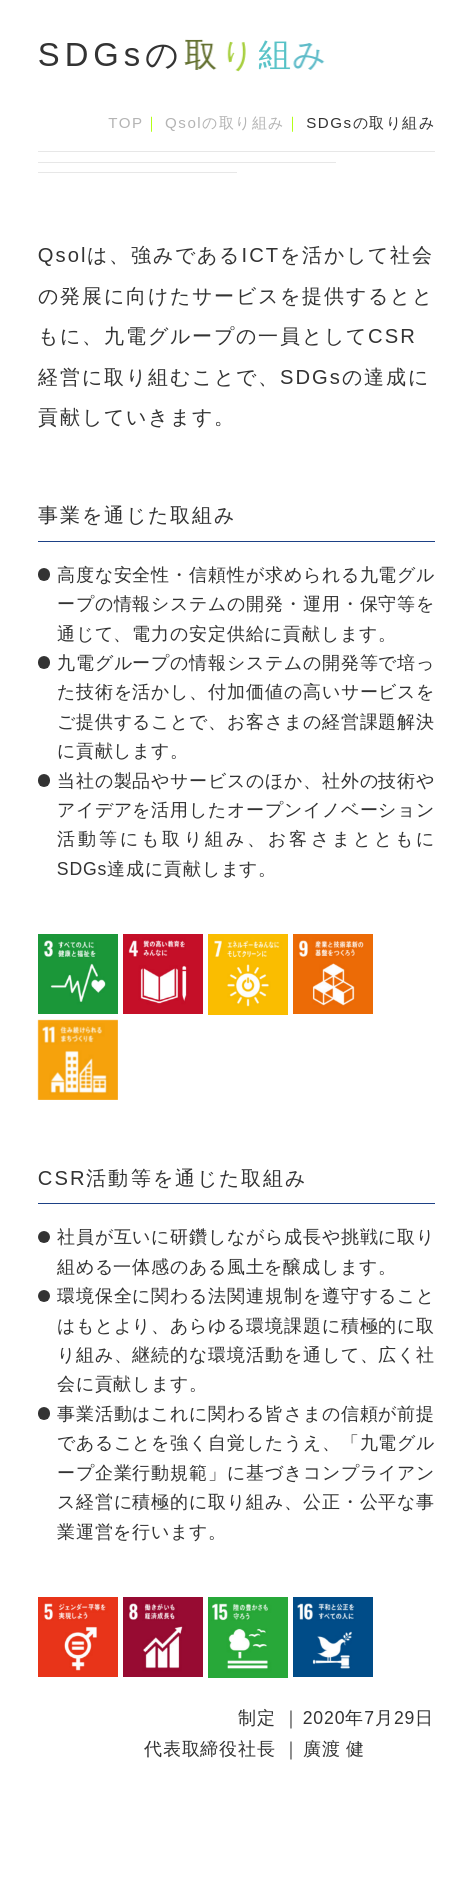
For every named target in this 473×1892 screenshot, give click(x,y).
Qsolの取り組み (225, 122)
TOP (125, 122)
